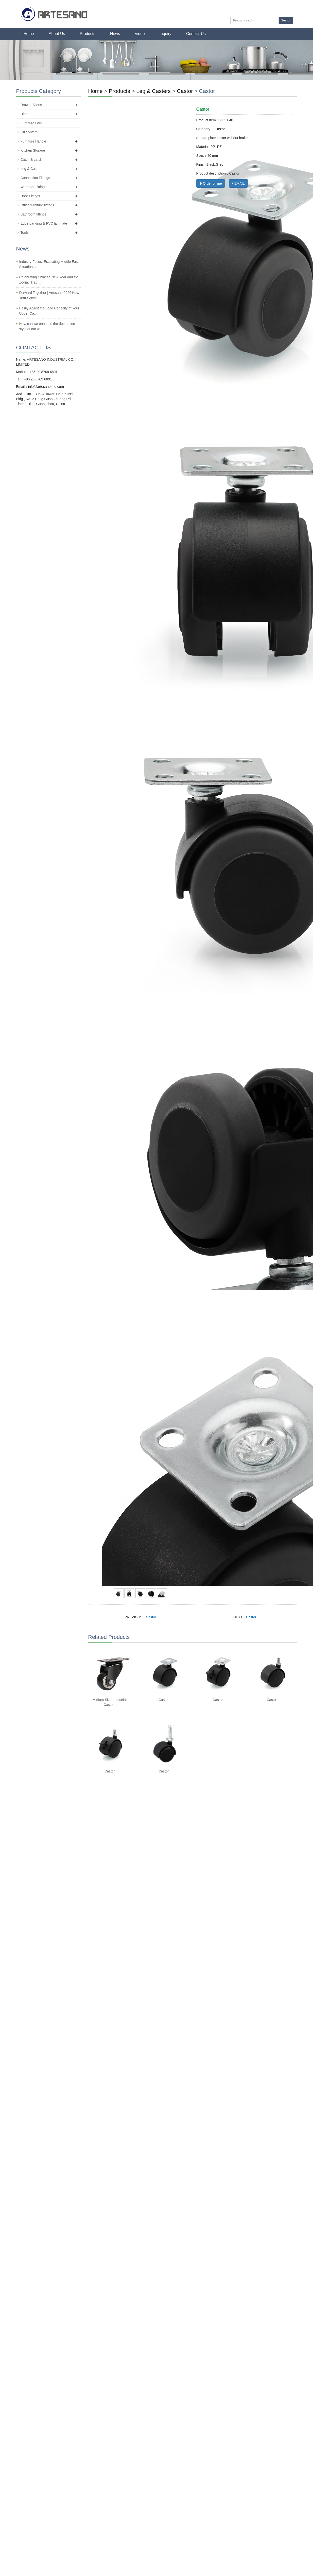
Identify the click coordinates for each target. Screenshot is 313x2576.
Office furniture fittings (37, 205)
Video (140, 34)
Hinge (25, 114)
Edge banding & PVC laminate (43, 223)
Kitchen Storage (32, 150)
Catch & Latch (31, 159)
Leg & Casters (154, 91)
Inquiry (165, 34)
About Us (57, 34)
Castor (185, 91)
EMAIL (238, 183)
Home (28, 34)
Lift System (28, 132)
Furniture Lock (31, 123)
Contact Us (196, 34)
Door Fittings (30, 196)
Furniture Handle (33, 141)
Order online (210, 183)
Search (286, 20)
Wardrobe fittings (33, 187)
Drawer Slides (31, 105)
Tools (24, 232)
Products (87, 34)
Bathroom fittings (33, 214)
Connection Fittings (35, 178)
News (115, 34)
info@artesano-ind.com (46, 387)
